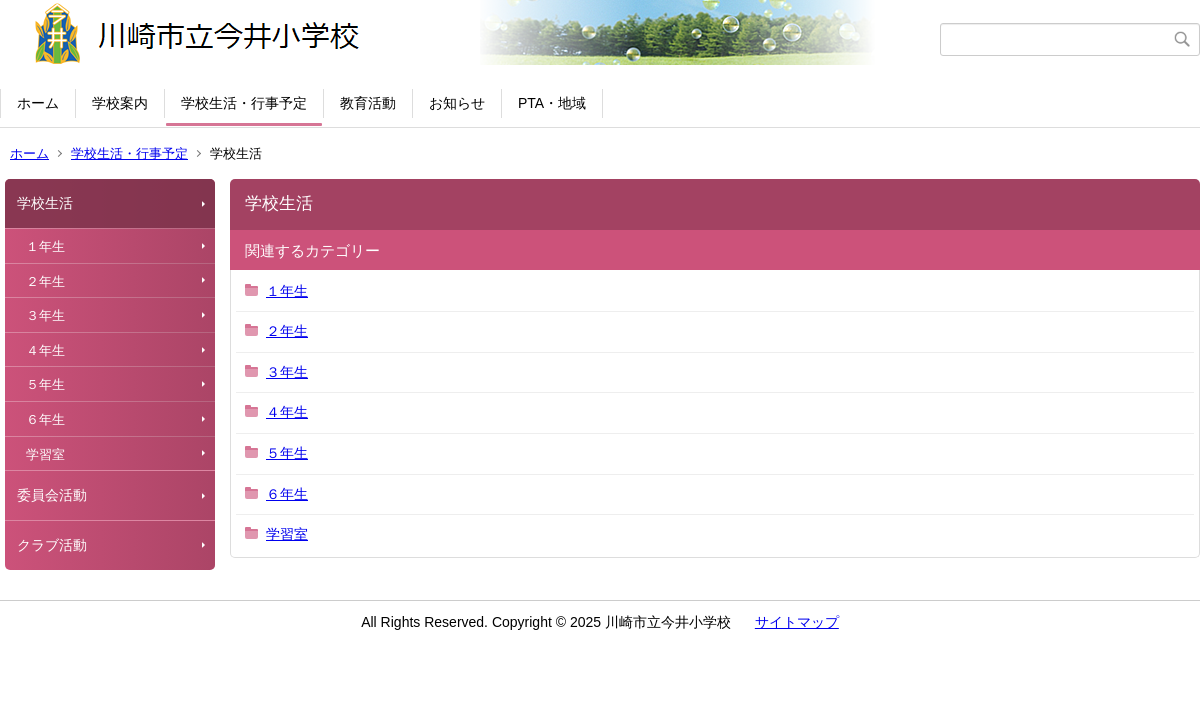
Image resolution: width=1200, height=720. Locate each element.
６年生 (45, 419)
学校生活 (45, 203)
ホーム (38, 103)
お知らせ (457, 103)
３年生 (45, 315)
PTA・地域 (552, 103)
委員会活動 (52, 495)
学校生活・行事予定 (244, 103)
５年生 (45, 384)
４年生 (45, 350)
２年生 (45, 281)
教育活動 (368, 103)
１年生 (45, 246)
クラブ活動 (52, 545)
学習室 (45, 454)
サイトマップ (797, 622)
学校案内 (120, 103)
